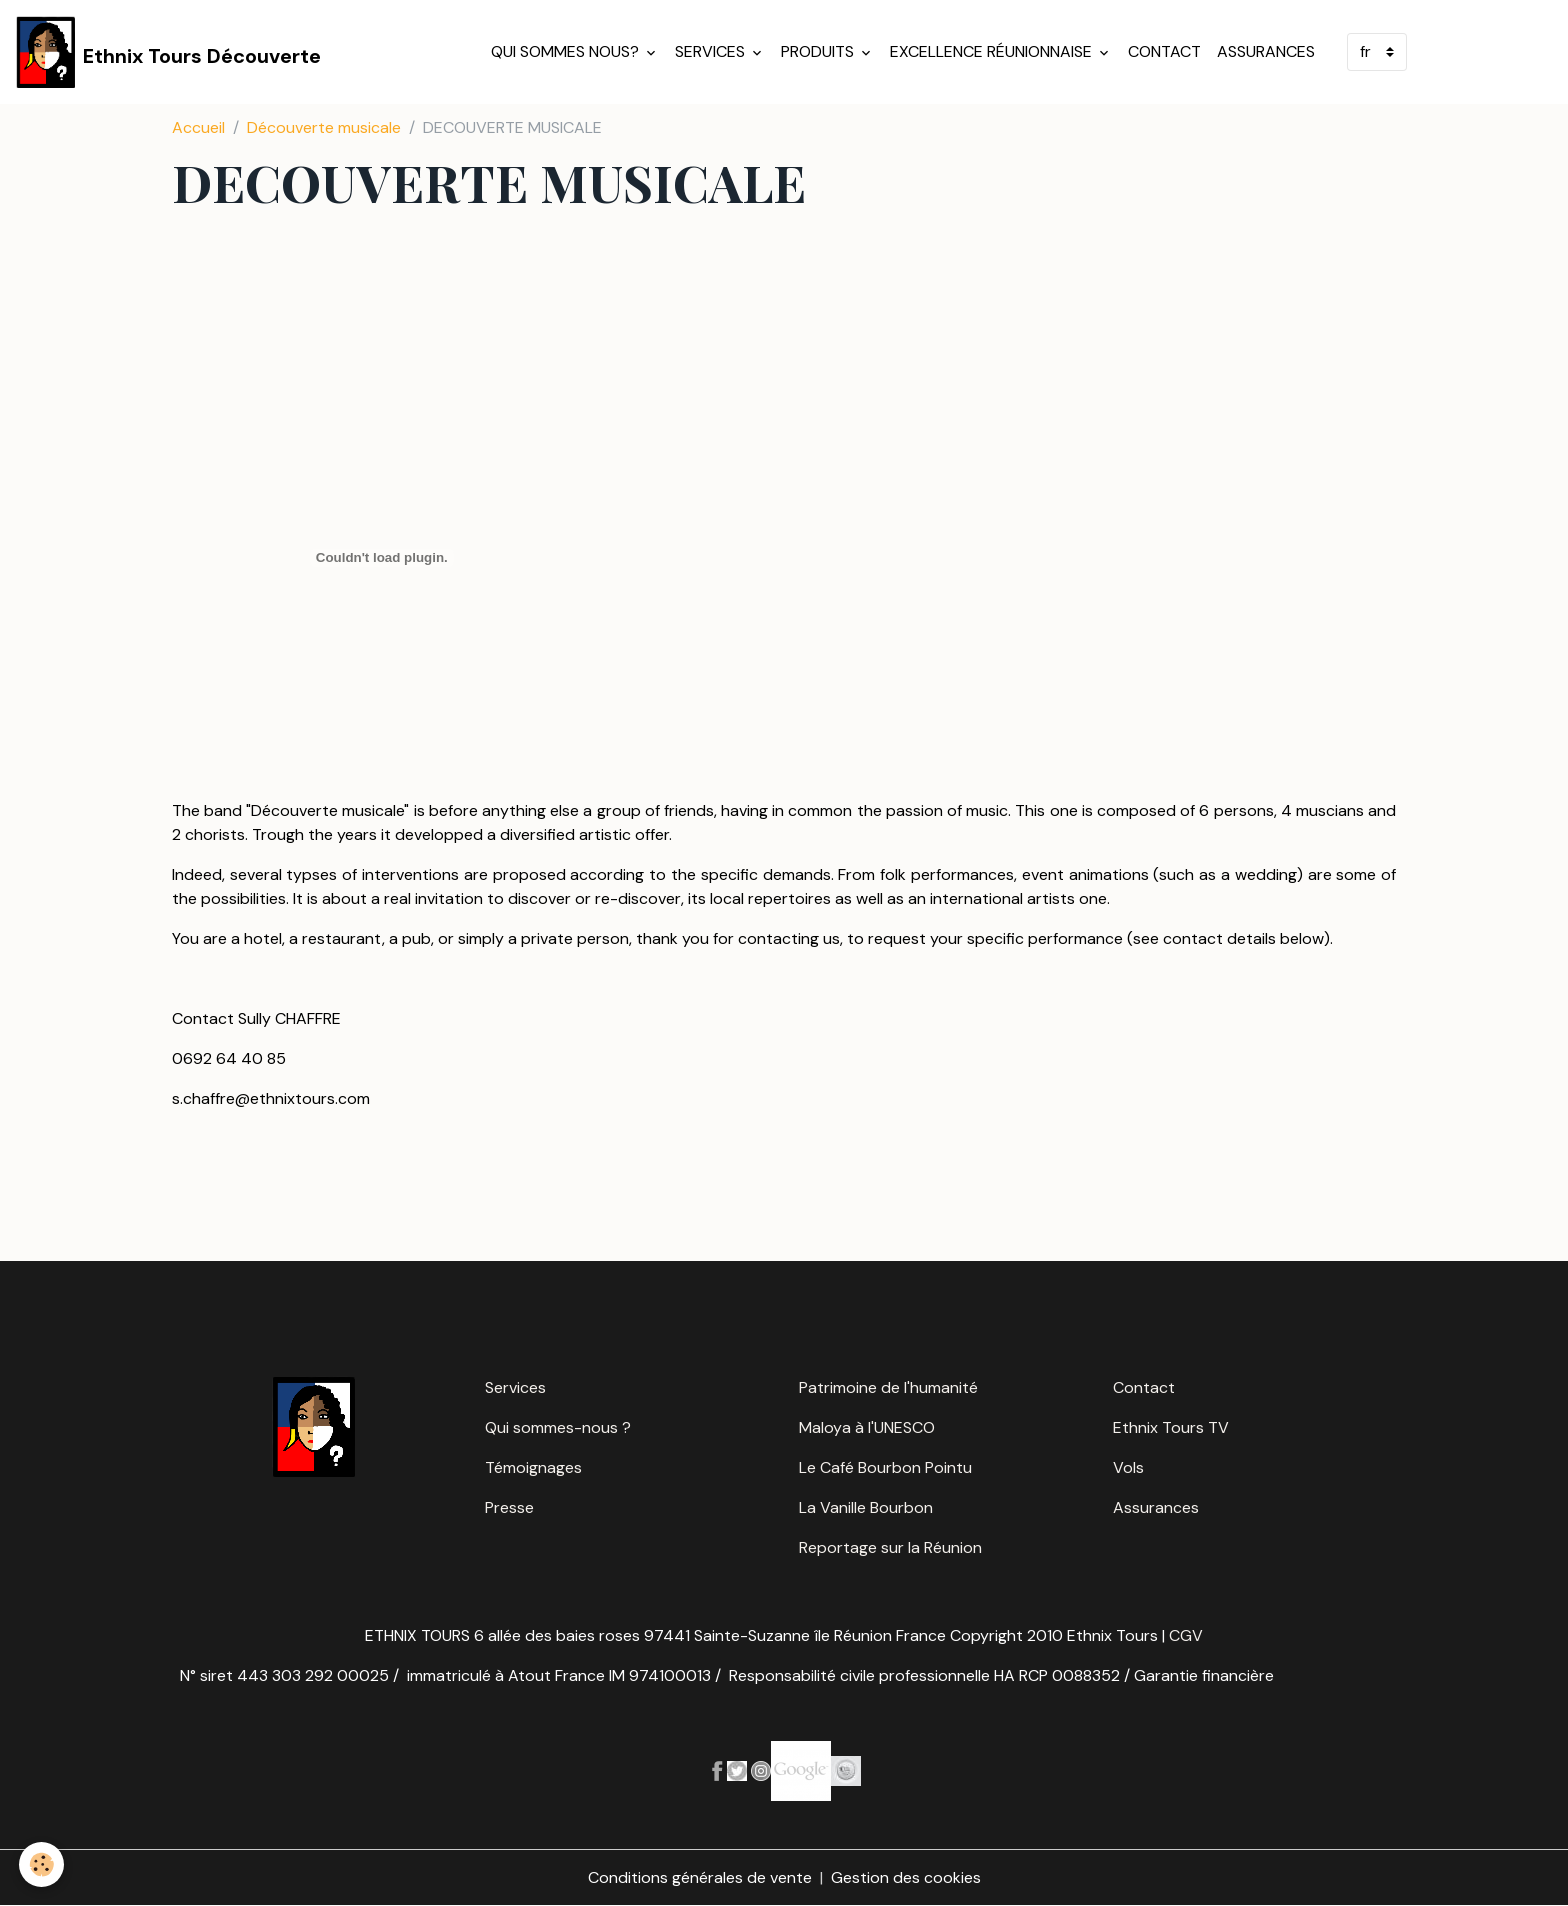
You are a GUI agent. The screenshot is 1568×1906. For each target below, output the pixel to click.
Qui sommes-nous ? (558, 1427)
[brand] (168, 52)
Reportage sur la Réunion (890, 1547)
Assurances (1266, 51)
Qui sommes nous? (567, 51)
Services (712, 51)
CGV (1186, 1635)
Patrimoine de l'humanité (888, 1387)
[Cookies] (42, 1864)
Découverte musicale (324, 127)
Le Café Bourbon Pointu (885, 1467)
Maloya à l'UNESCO (867, 1427)
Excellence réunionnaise (993, 51)
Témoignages (533, 1467)
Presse (509, 1507)
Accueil (198, 127)
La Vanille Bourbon (866, 1507)
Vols (1128, 1467)
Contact (1164, 51)
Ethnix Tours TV (1171, 1427)
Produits (819, 51)
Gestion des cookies (906, 1877)
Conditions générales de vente (700, 1877)
